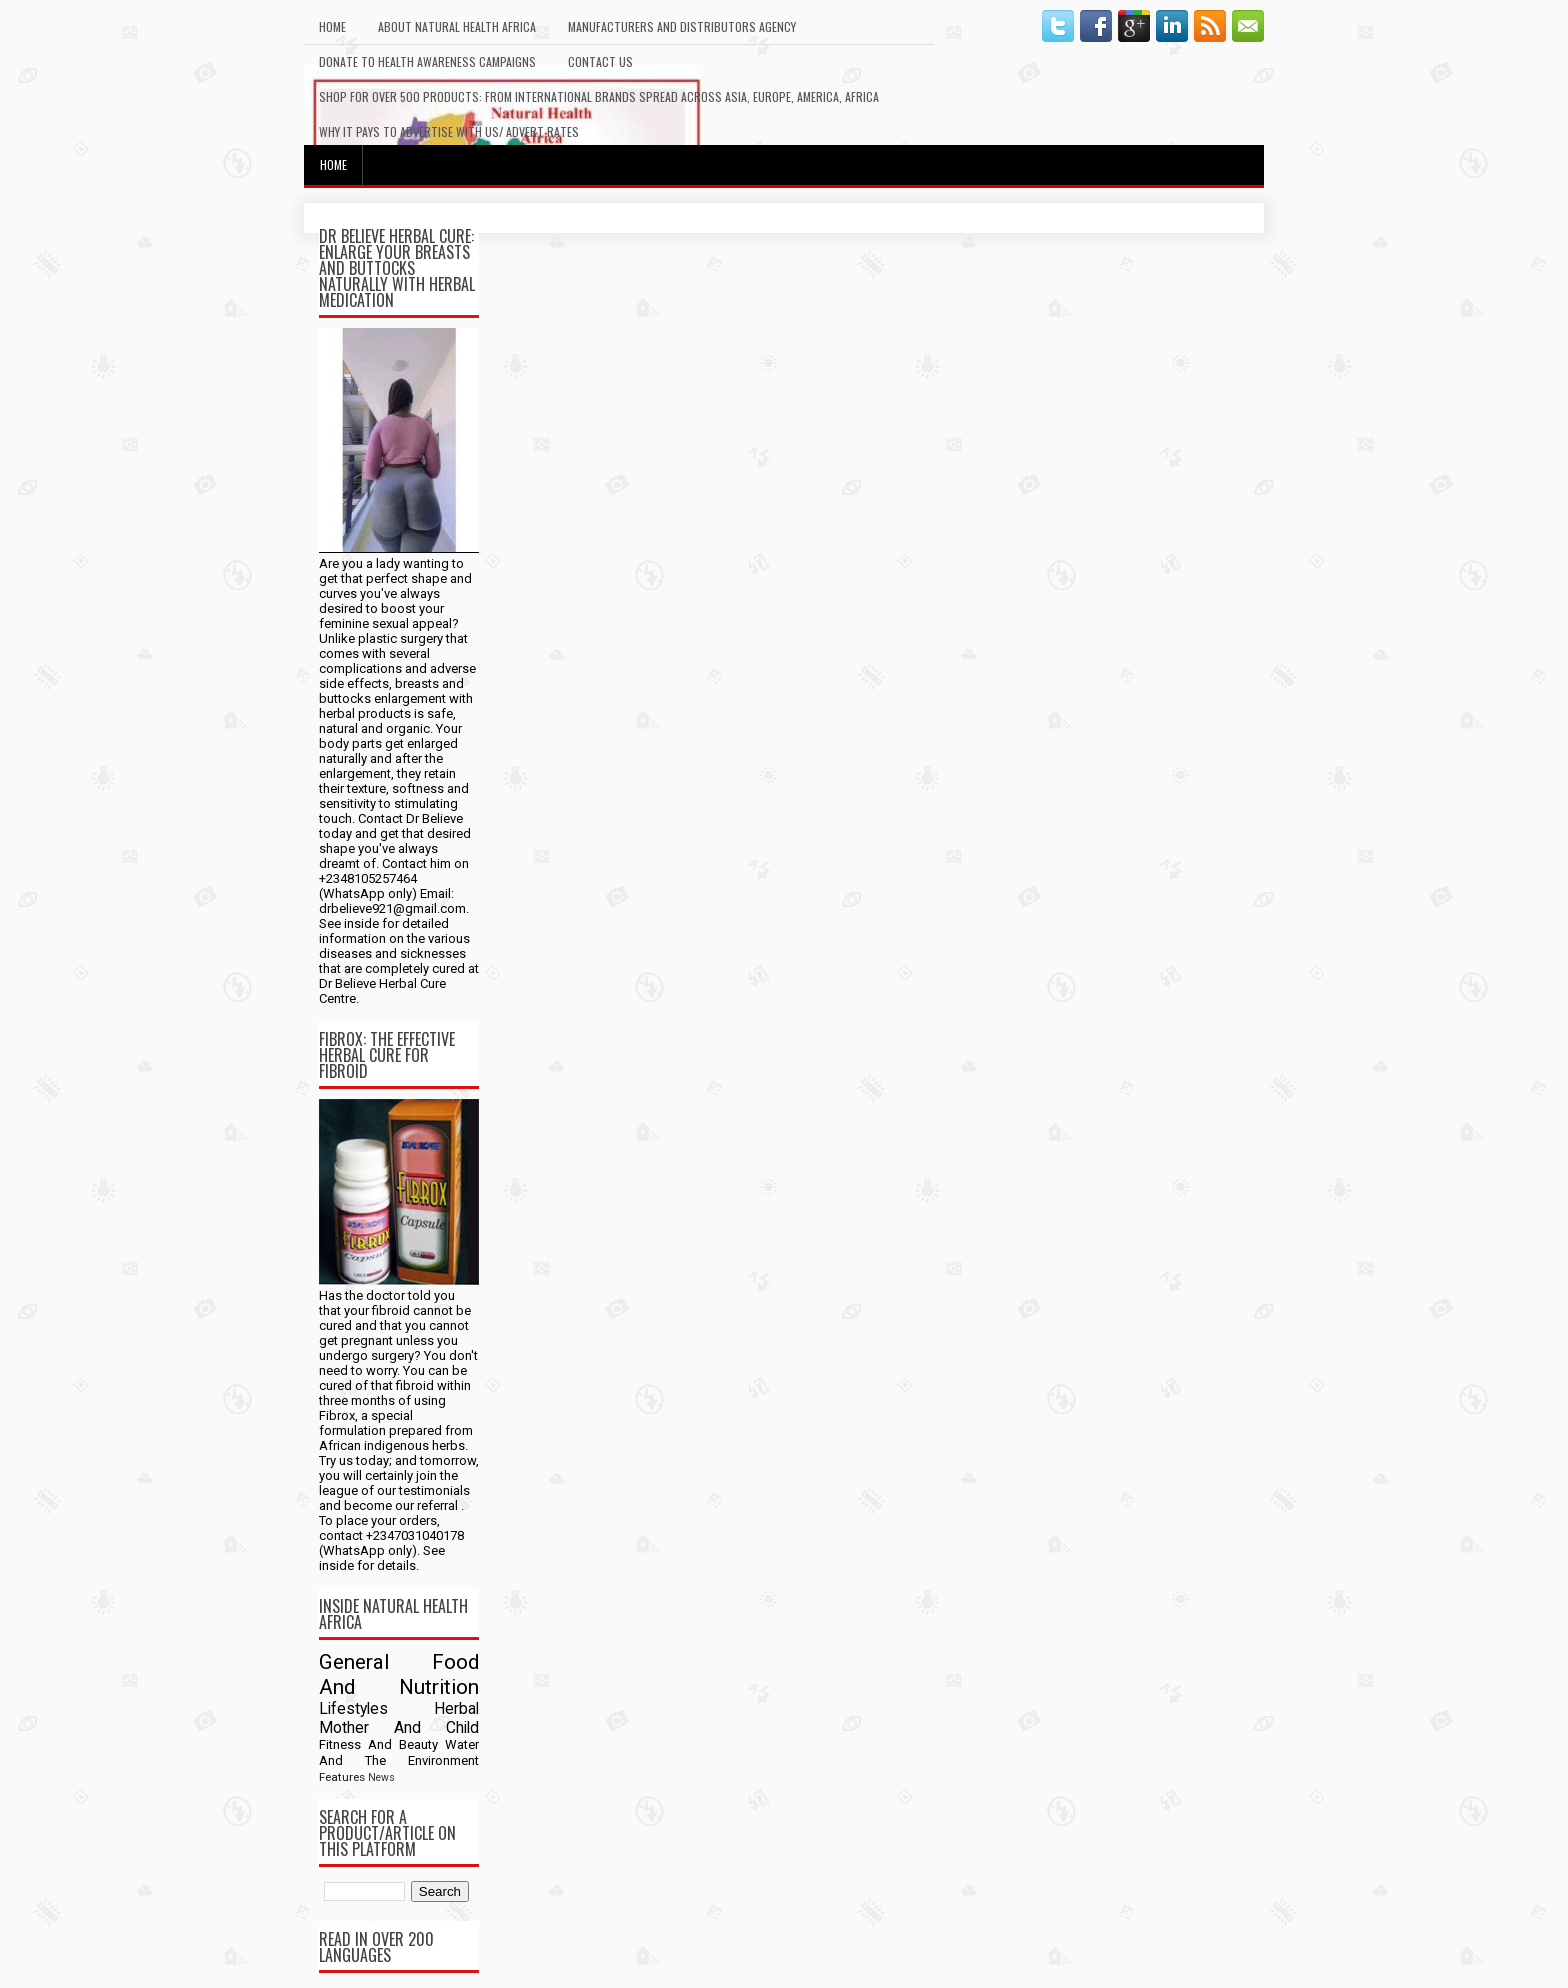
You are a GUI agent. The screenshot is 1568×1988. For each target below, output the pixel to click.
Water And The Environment (399, 1752)
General (354, 1662)
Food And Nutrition (399, 1674)
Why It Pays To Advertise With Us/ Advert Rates (449, 131)
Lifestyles (353, 1709)
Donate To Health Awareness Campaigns (427, 61)
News (381, 1777)
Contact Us (600, 61)
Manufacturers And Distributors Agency (682, 26)
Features (342, 1777)
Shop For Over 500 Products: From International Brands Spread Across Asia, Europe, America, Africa (599, 96)
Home (332, 26)
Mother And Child (399, 1728)
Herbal (456, 1709)
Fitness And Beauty (378, 1744)
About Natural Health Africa (457, 26)
